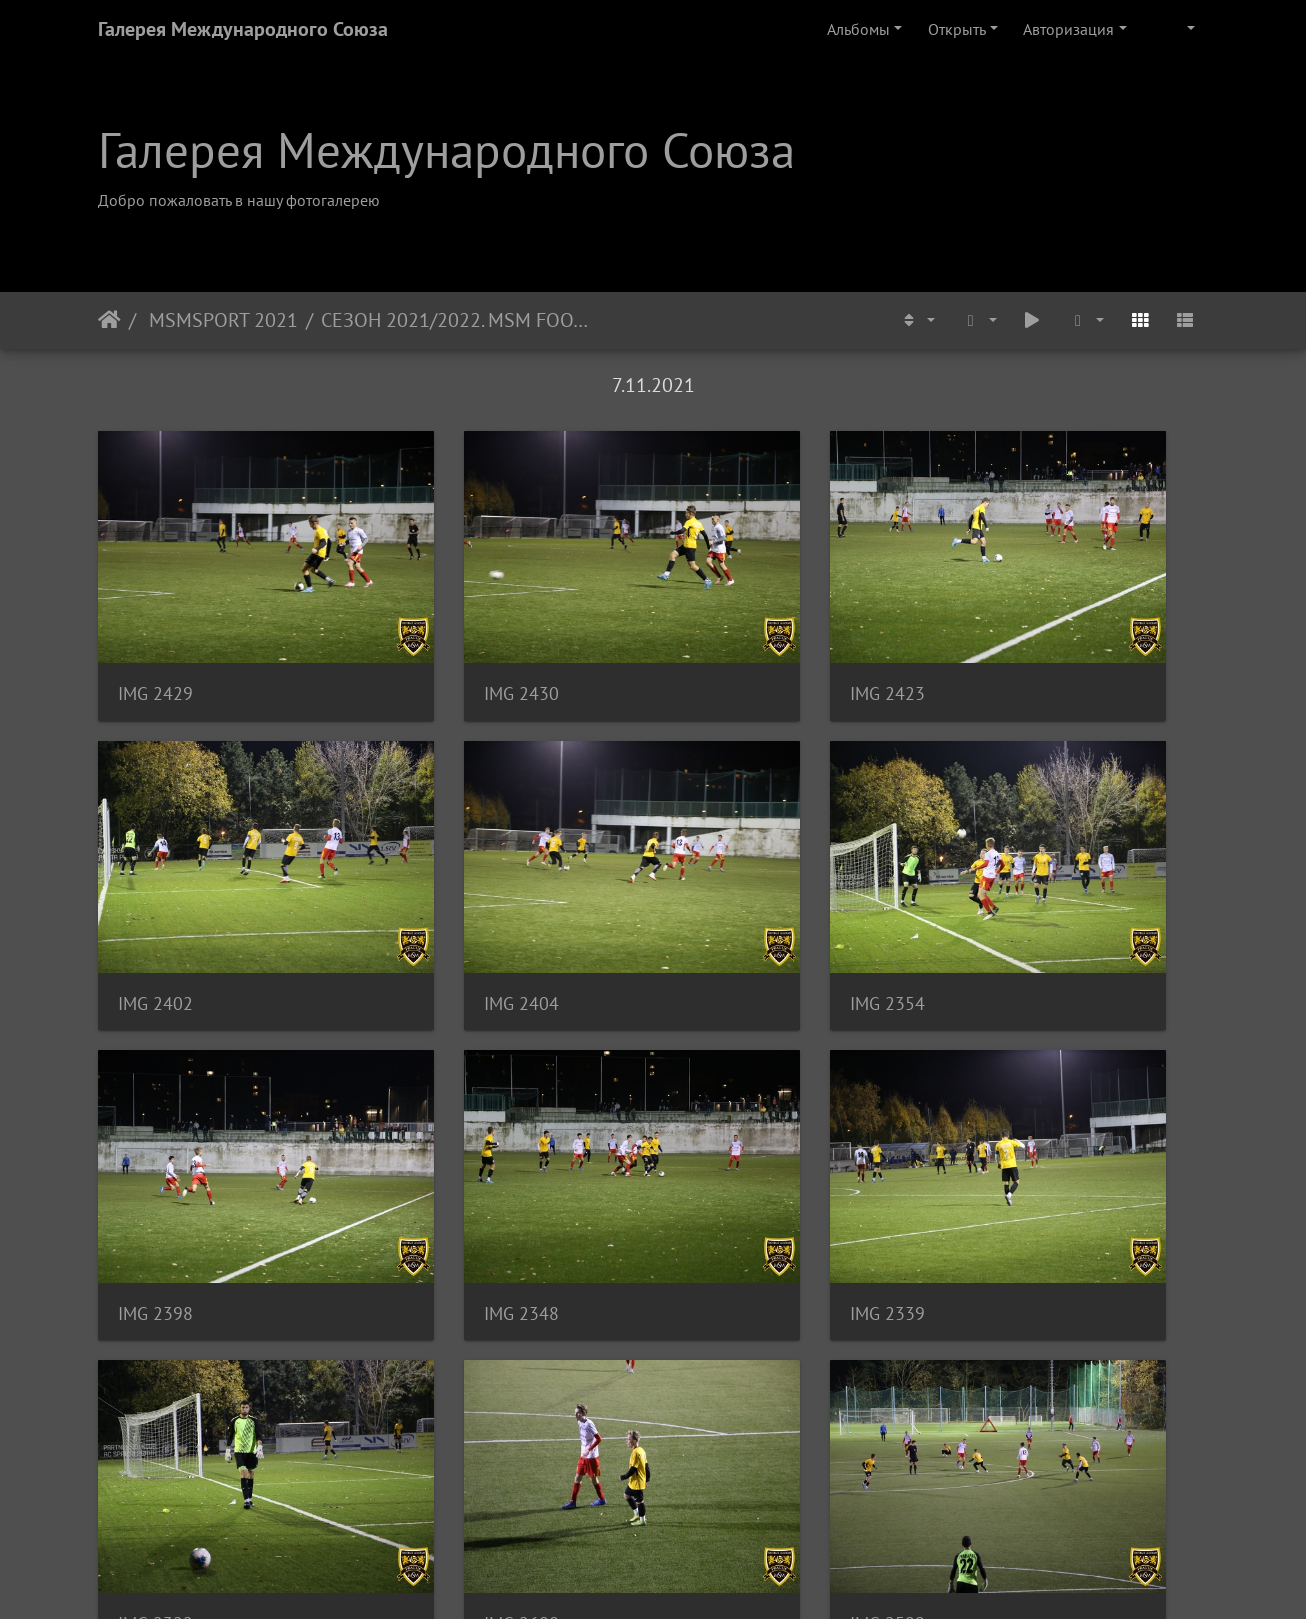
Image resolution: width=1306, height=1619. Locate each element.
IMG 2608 (725, 1145)
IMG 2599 (1010, 1145)
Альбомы (858, 29)
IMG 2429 (155, 637)
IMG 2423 (725, 637)
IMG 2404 (155, 891)
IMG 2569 (440, 1398)
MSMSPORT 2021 (221, 320)
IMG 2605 (155, 1398)
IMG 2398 (725, 891)
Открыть (957, 29)
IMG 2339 (155, 1145)
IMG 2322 (440, 1145)
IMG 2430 (440, 637)
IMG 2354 (440, 891)
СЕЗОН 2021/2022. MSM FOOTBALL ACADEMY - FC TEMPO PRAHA (459, 320)
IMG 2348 (1010, 891)
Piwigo (680, 1577)
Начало (109, 320)
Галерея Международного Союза (243, 29)
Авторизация (1068, 29)
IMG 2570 (725, 1398)
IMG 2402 (1010, 637)
